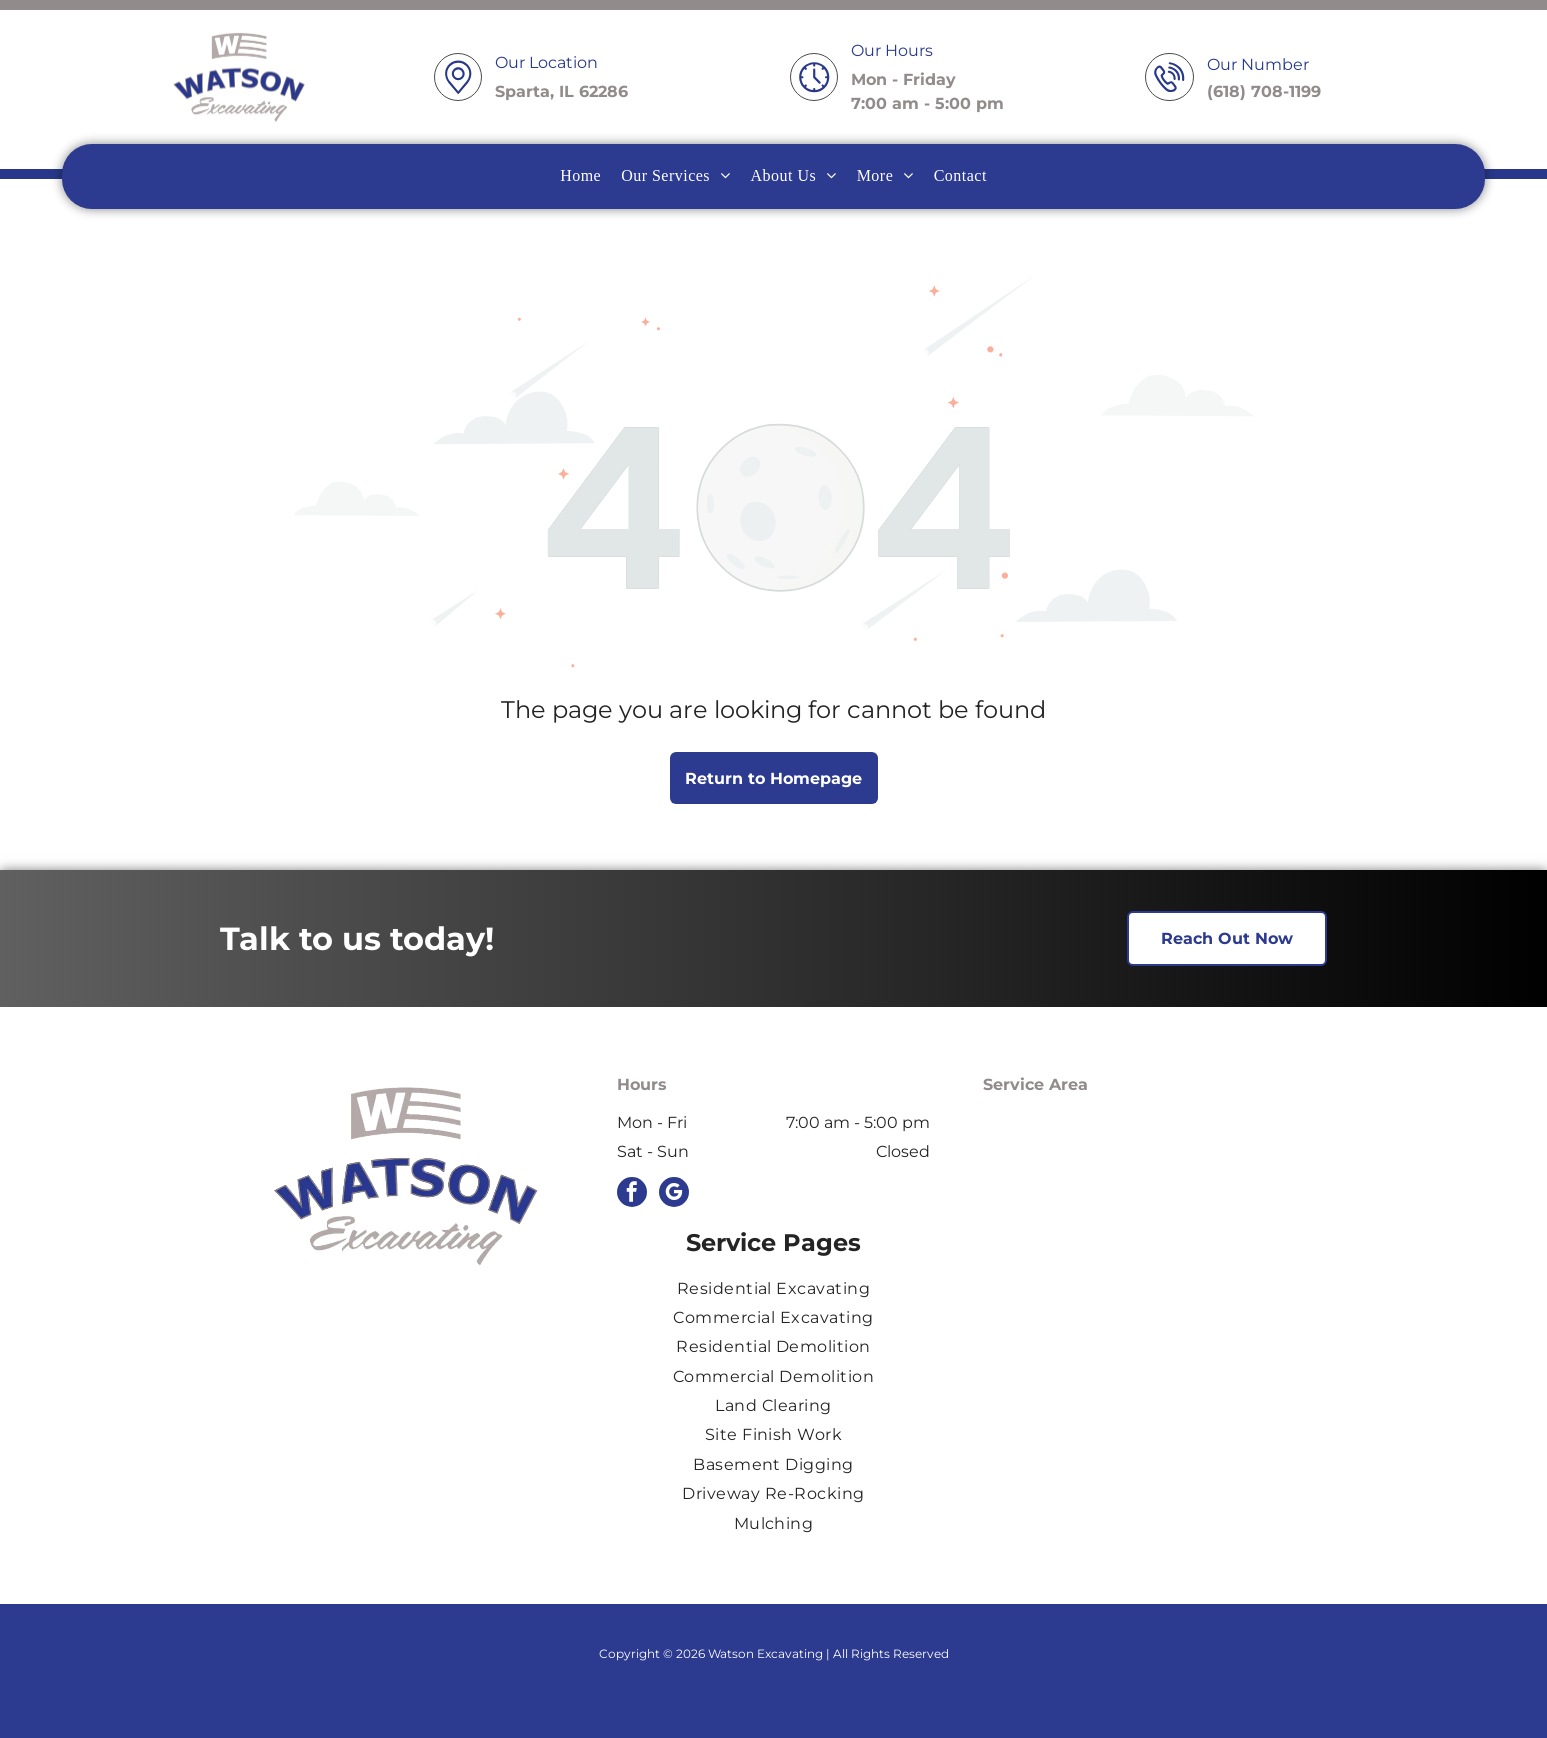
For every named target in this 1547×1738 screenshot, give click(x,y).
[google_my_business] (674, 1194)
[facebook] (632, 1194)
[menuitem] (580, 176)
